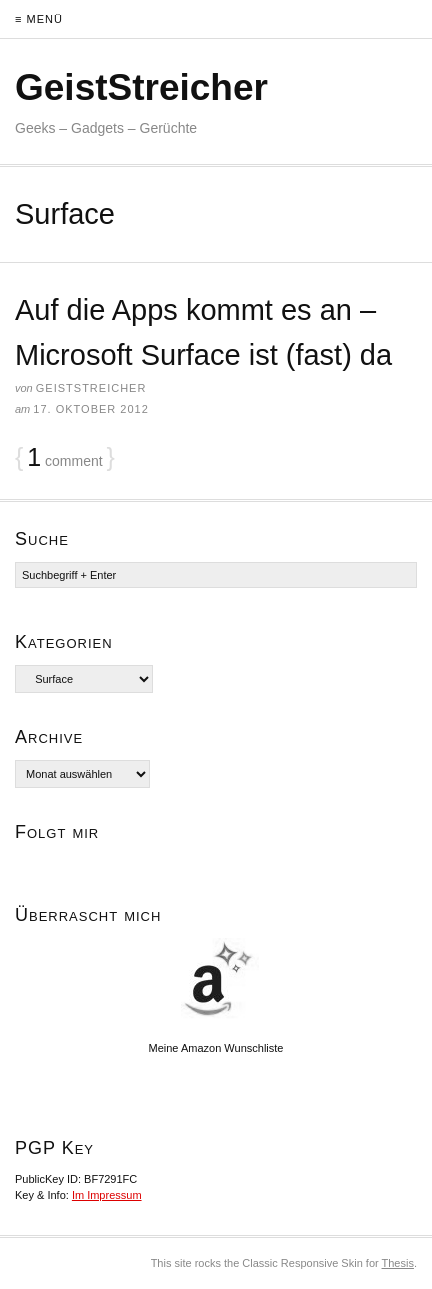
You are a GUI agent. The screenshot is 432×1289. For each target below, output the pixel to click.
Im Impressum (107, 1195)
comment (64, 458)
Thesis (398, 1263)
